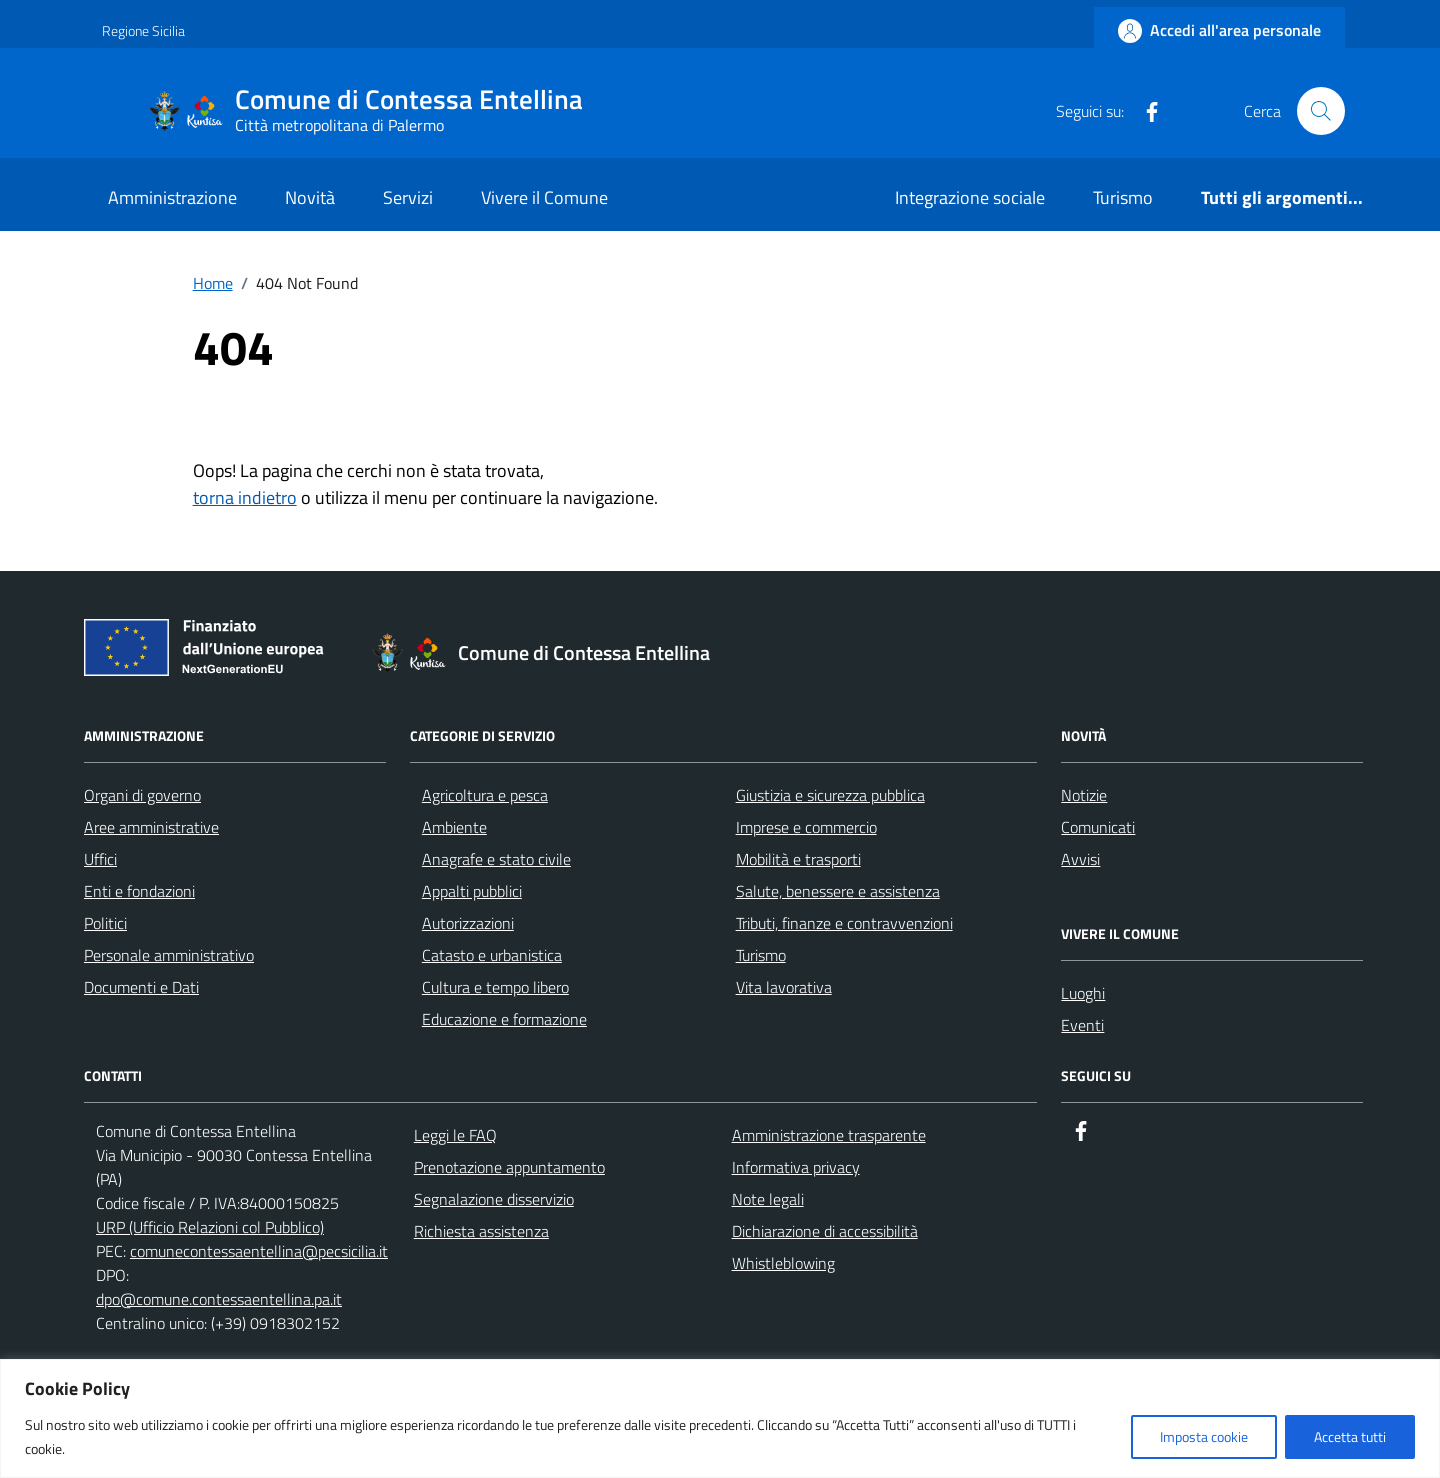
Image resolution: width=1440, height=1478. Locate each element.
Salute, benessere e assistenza (838, 891)
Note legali (768, 1199)
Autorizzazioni (468, 923)
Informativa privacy (796, 1167)
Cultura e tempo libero (495, 987)
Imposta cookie (1204, 1436)
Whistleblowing (783, 1263)
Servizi (408, 197)
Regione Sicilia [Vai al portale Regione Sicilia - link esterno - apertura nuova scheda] (143, 30)
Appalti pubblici (472, 891)
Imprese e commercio (806, 827)
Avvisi (1080, 859)
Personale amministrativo (169, 955)
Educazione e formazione (504, 1019)
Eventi (1082, 1025)
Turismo (1123, 197)
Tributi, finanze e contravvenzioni (844, 923)
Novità (310, 197)
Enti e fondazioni (139, 891)
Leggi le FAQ (455, 1135)
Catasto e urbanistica (492, 955)
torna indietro (245, 497)
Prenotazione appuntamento (509, 1167)
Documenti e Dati (141, 987)
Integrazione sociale (970, 197)
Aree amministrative (151, 827)
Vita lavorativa (784, 987)
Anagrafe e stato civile (496, 859)
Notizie (1084, 795)
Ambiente (454, 827)
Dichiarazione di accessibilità (825, 1231)
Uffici (100, 859)
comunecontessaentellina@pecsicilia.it (259, 1251)
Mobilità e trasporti (798, 859)
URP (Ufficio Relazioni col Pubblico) (210, 1227)
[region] (720, 1418)
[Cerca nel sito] (1321, 111)
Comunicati (1098, 827)
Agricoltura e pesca (485, 795)
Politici (105, 923)
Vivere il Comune (544, 197)
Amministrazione (172, 197)
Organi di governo (142, 795)
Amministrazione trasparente (829, 1135)
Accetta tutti (1350, 1436)
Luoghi (1083, 993)
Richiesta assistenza (481, 1231)
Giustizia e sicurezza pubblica (830, 795)
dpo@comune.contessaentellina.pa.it (219, 1299)
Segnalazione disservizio (494, 1199)
